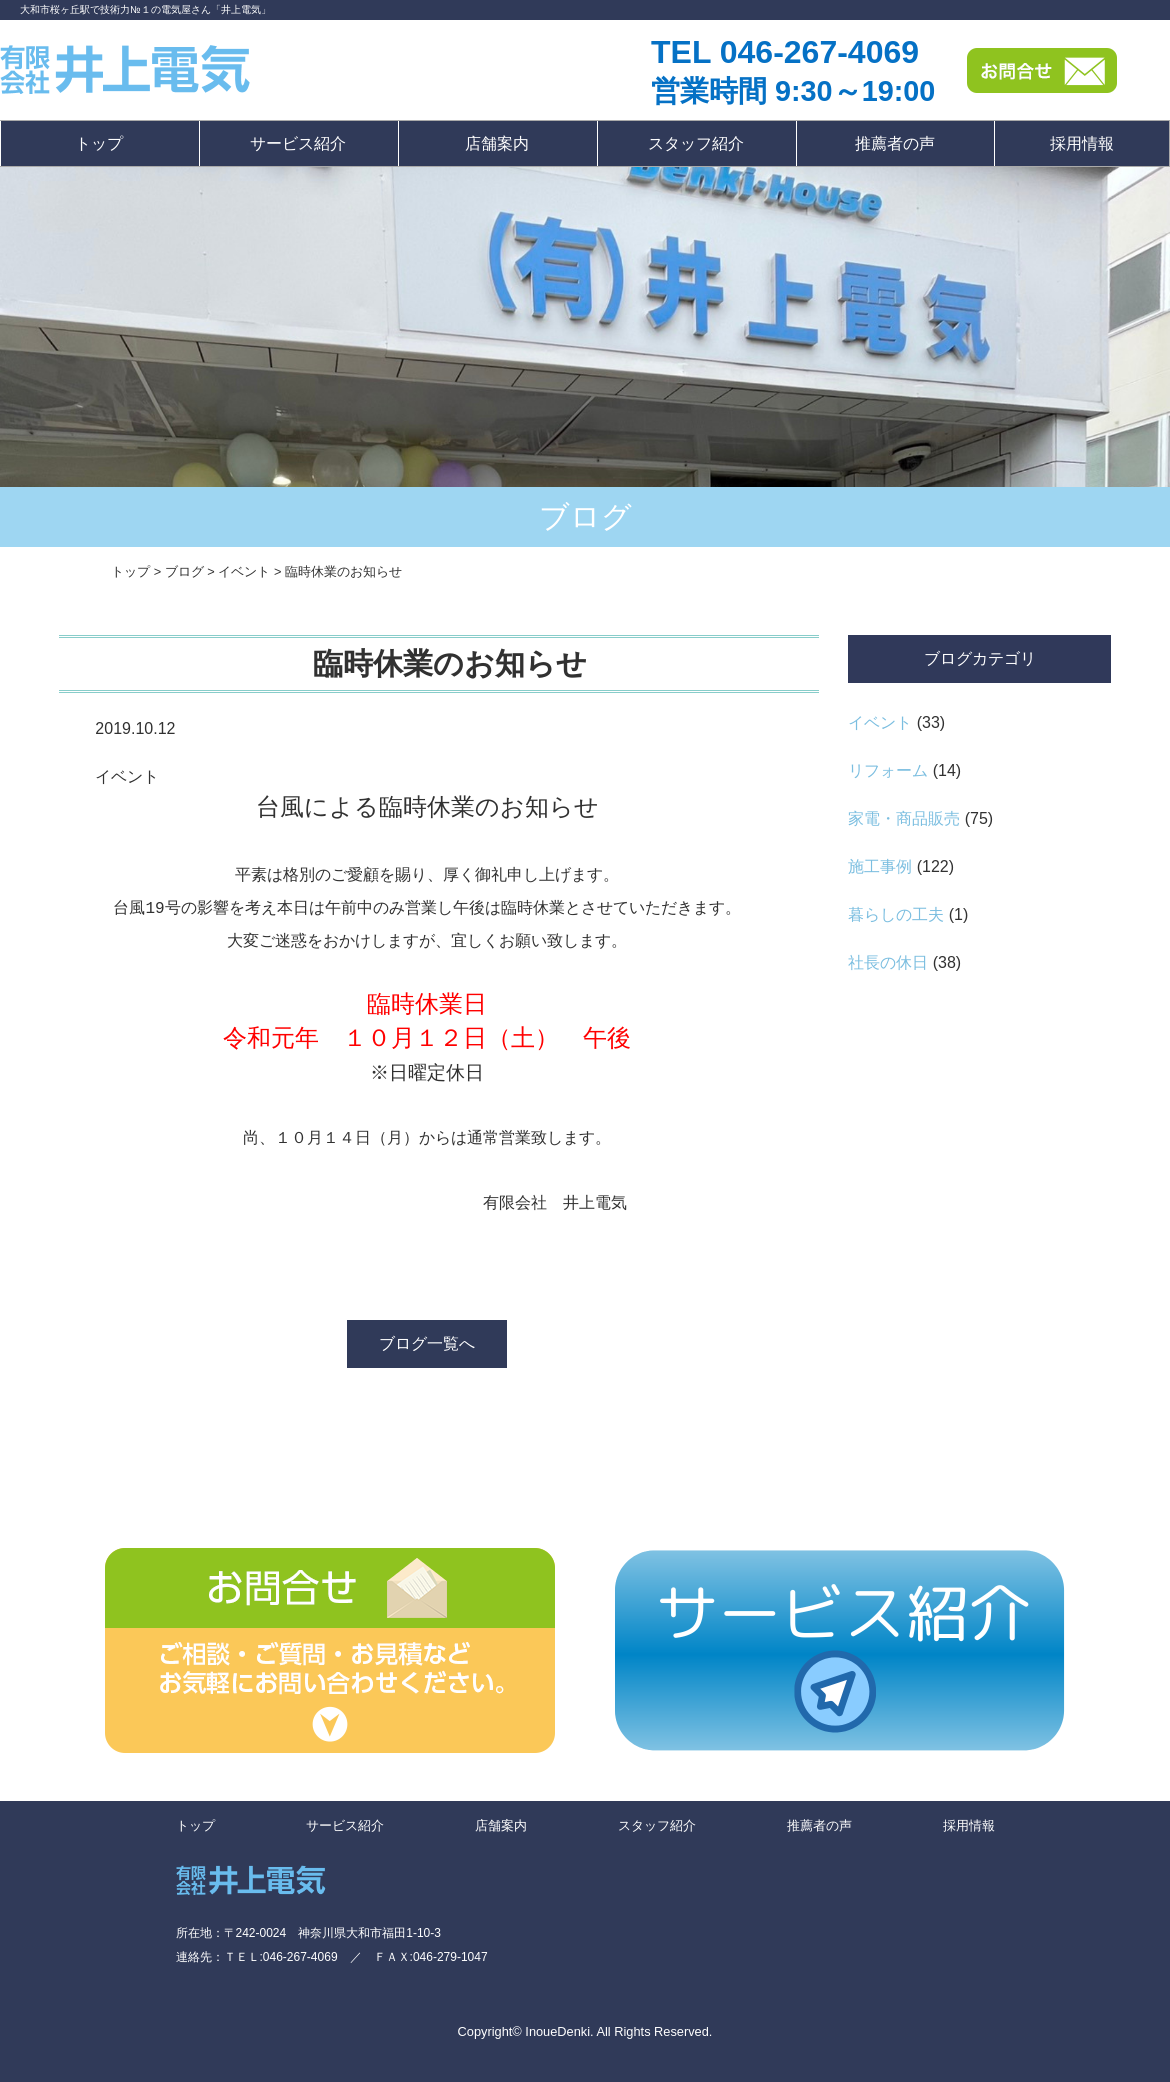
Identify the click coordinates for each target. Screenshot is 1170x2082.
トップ (99, 143)
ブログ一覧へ (427, 1351)
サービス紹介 (298, 143)
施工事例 (880, 866)
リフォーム (888, 770)
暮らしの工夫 (896, 914)
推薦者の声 (895, 143)
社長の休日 (888, 962)
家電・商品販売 (904, 818)
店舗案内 (497, 143)
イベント (880, 722)
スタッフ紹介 (696, 143)
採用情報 (1082, 143)
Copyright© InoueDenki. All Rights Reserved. (585, 2039)
